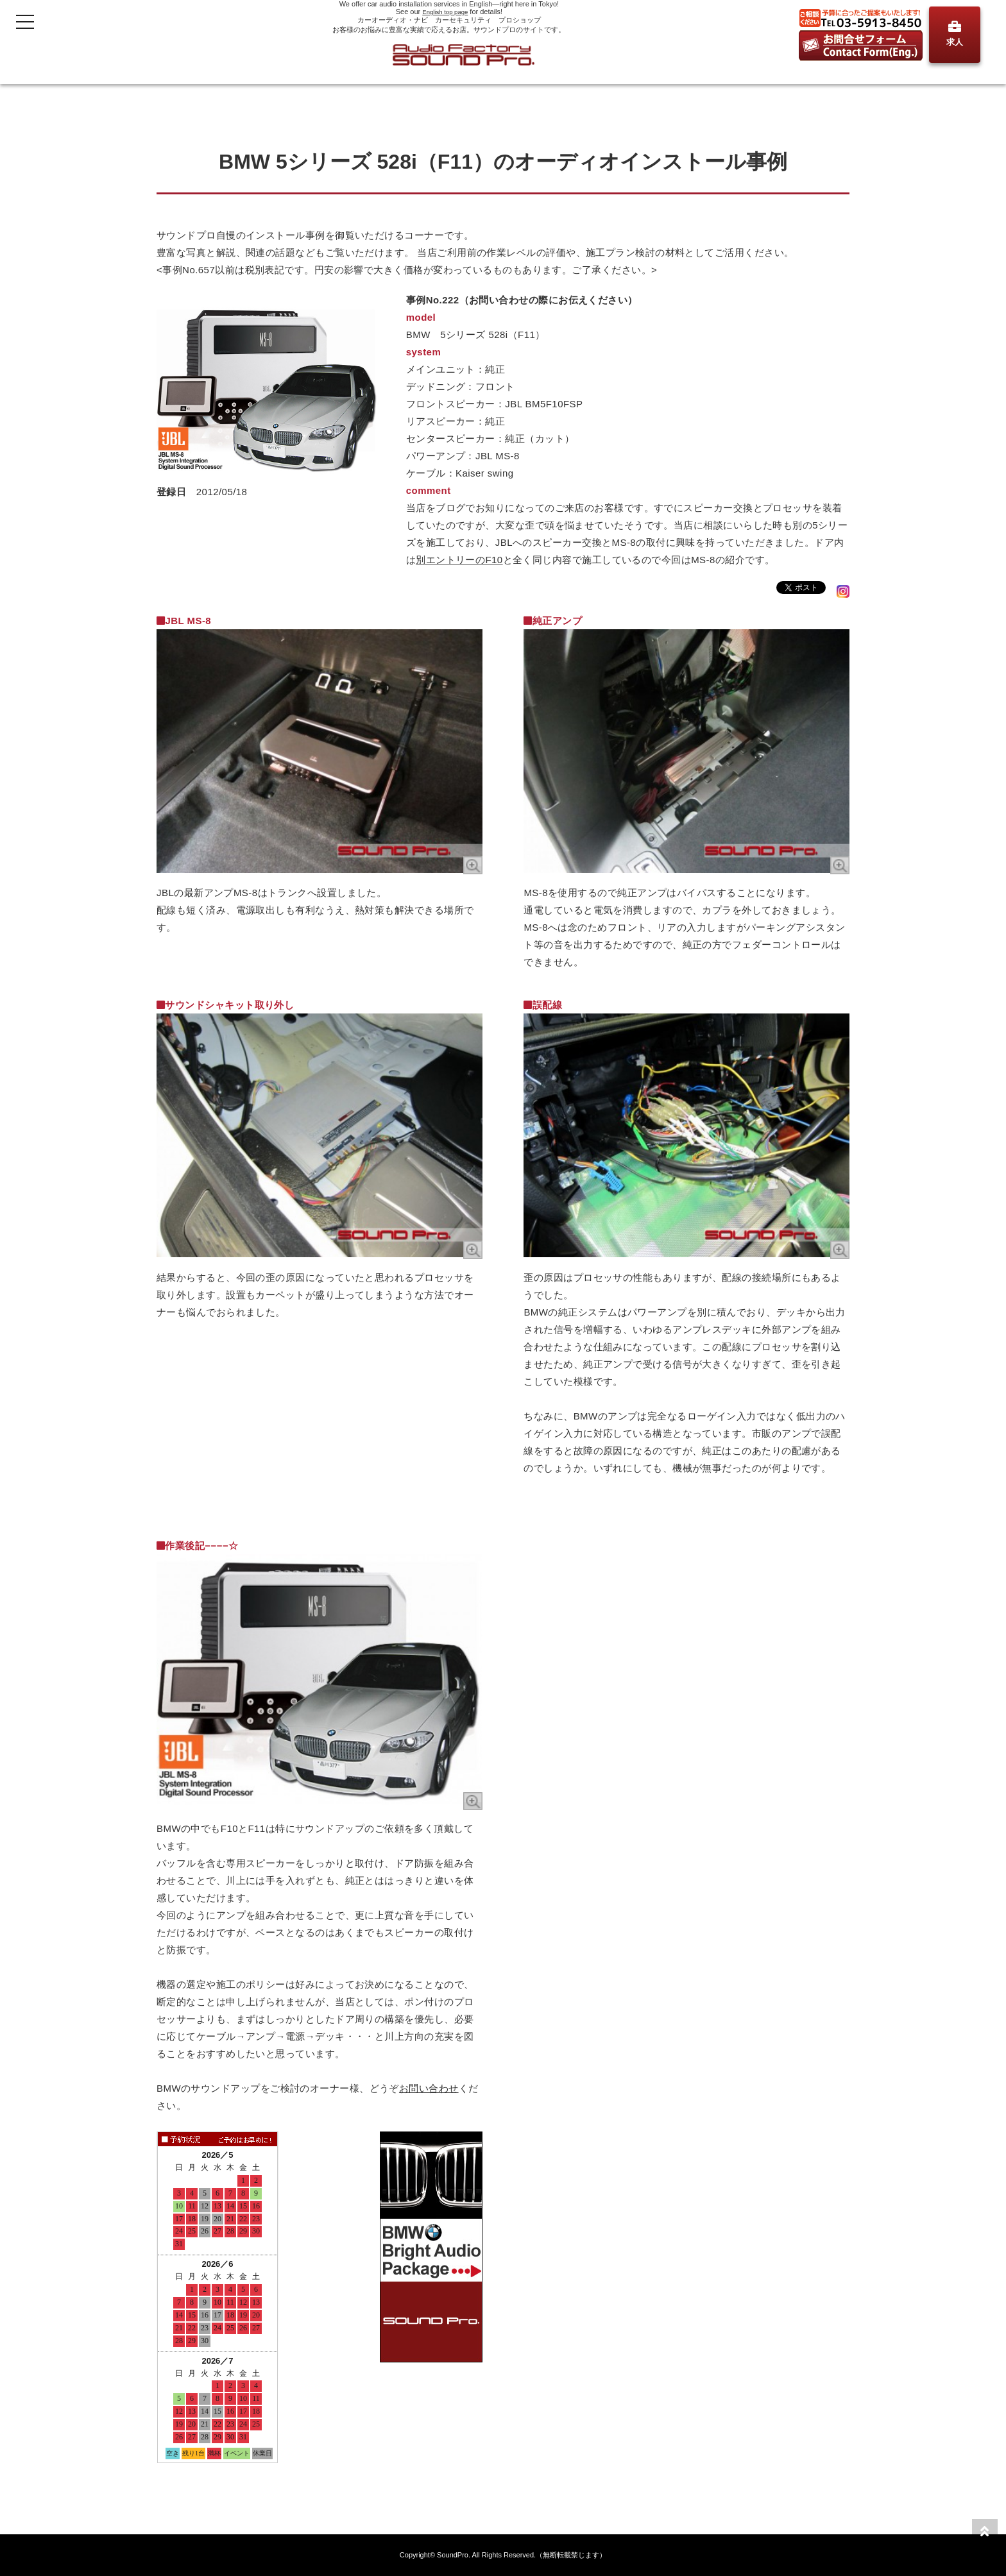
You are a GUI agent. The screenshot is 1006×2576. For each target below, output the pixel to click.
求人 (954, 34)
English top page (445, 11)
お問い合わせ (429, 2088)
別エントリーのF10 (459, 559)
